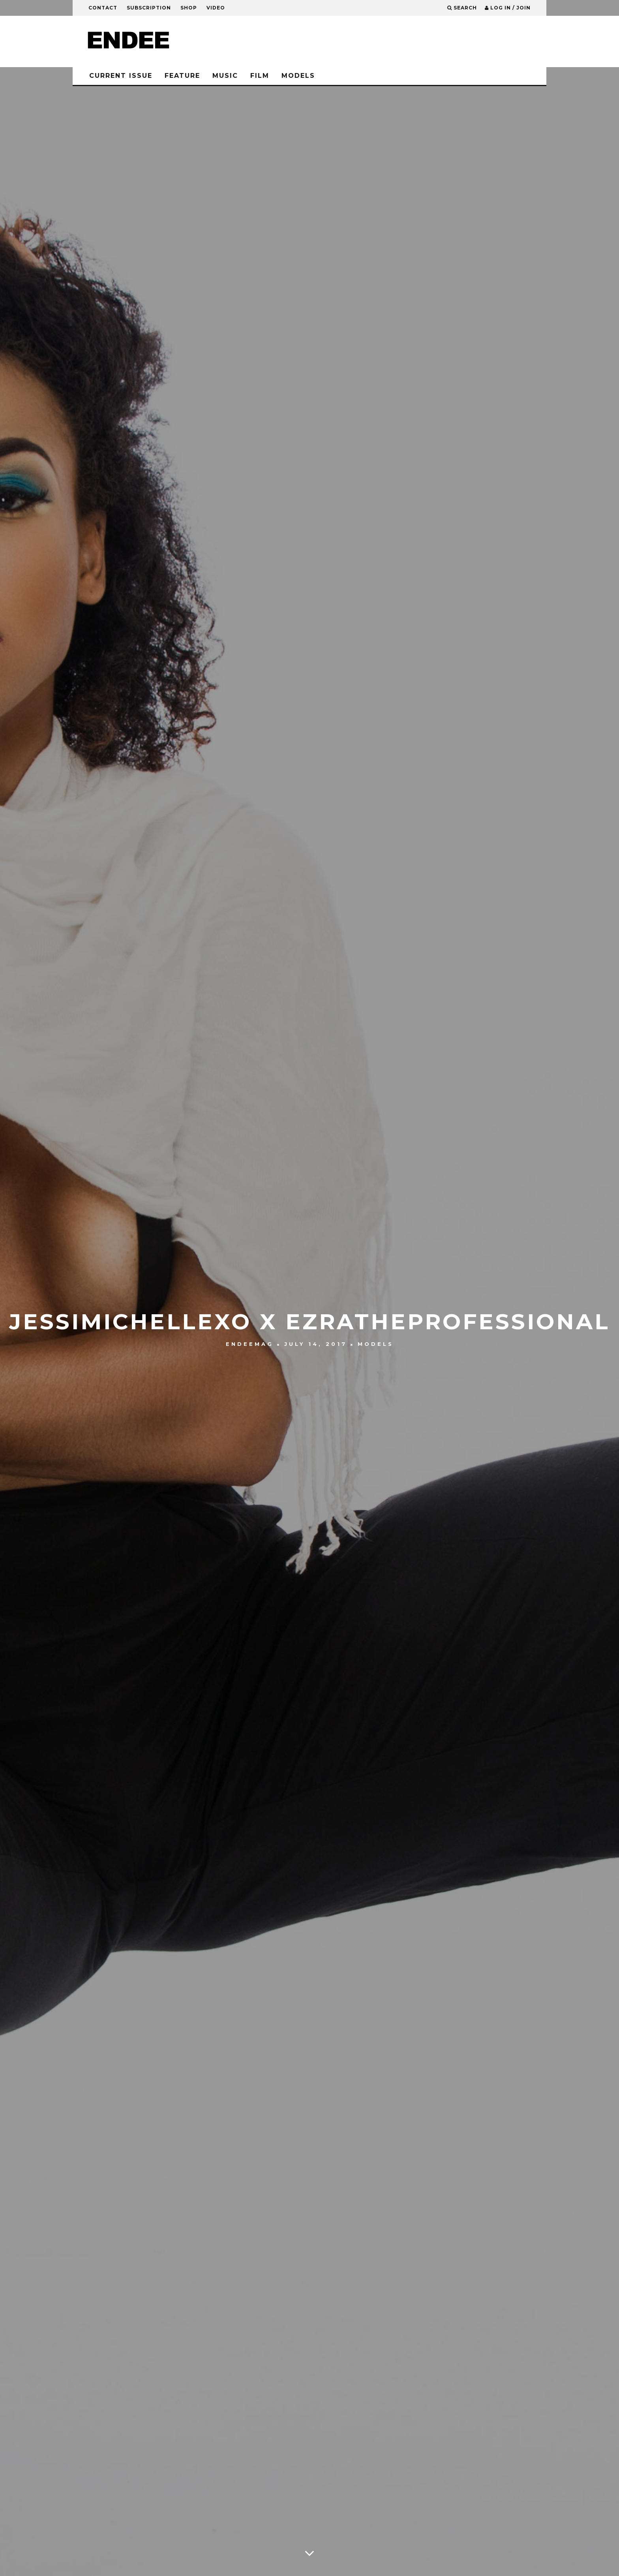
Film (259, 75)
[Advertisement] (391, 41)
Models (298, 75)
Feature (182, 75)
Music (225, 75)
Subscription (149, 8)
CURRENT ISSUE (120, 75)
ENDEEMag (250, 1344)
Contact (102, 8)
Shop (188, 8)
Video (215, 8)
